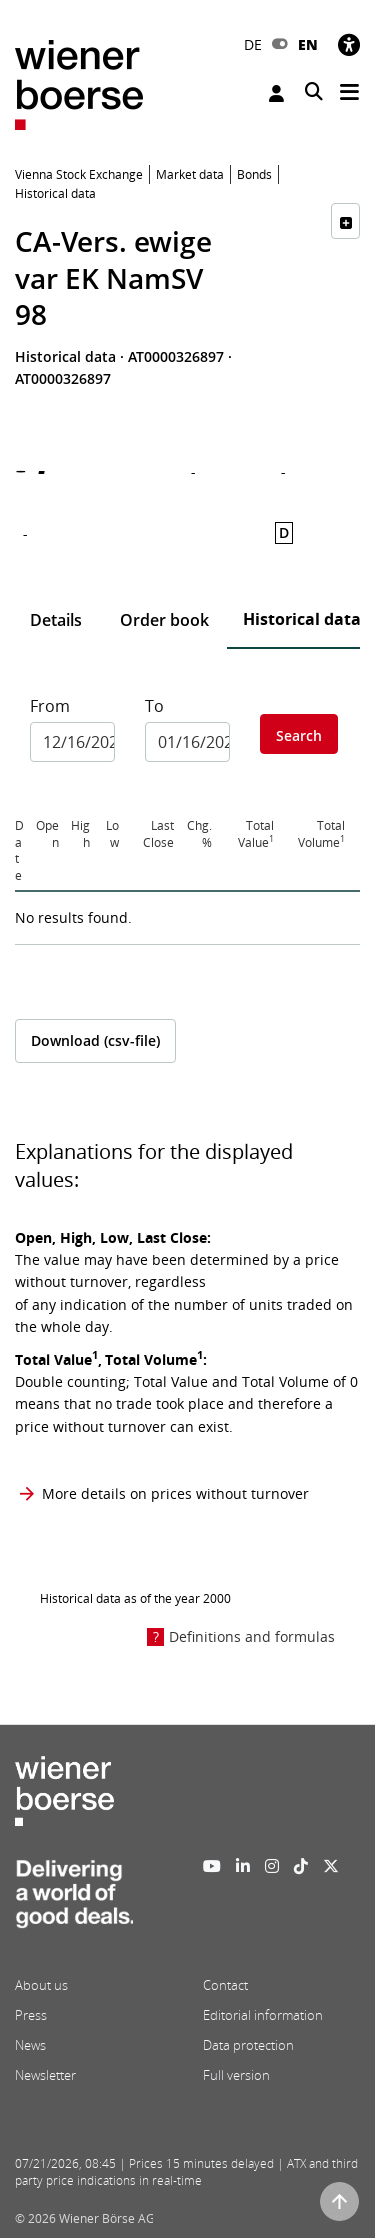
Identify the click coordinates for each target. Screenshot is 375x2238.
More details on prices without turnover (175, 1493)
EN (308, 44)
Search (299, 735)
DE (253, 44)
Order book (164, 620)
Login (276, 93)
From (50, 706)
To (154, 706)
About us (41, 1985)
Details (56, 620)
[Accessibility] (349, 44)
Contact (225, 1985)
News (30, 2045)
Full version (236, 2075)
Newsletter (45, 2075)
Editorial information (263, 2015)
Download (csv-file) (95, 1040)
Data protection (248, 2045)
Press (31, 2015)
